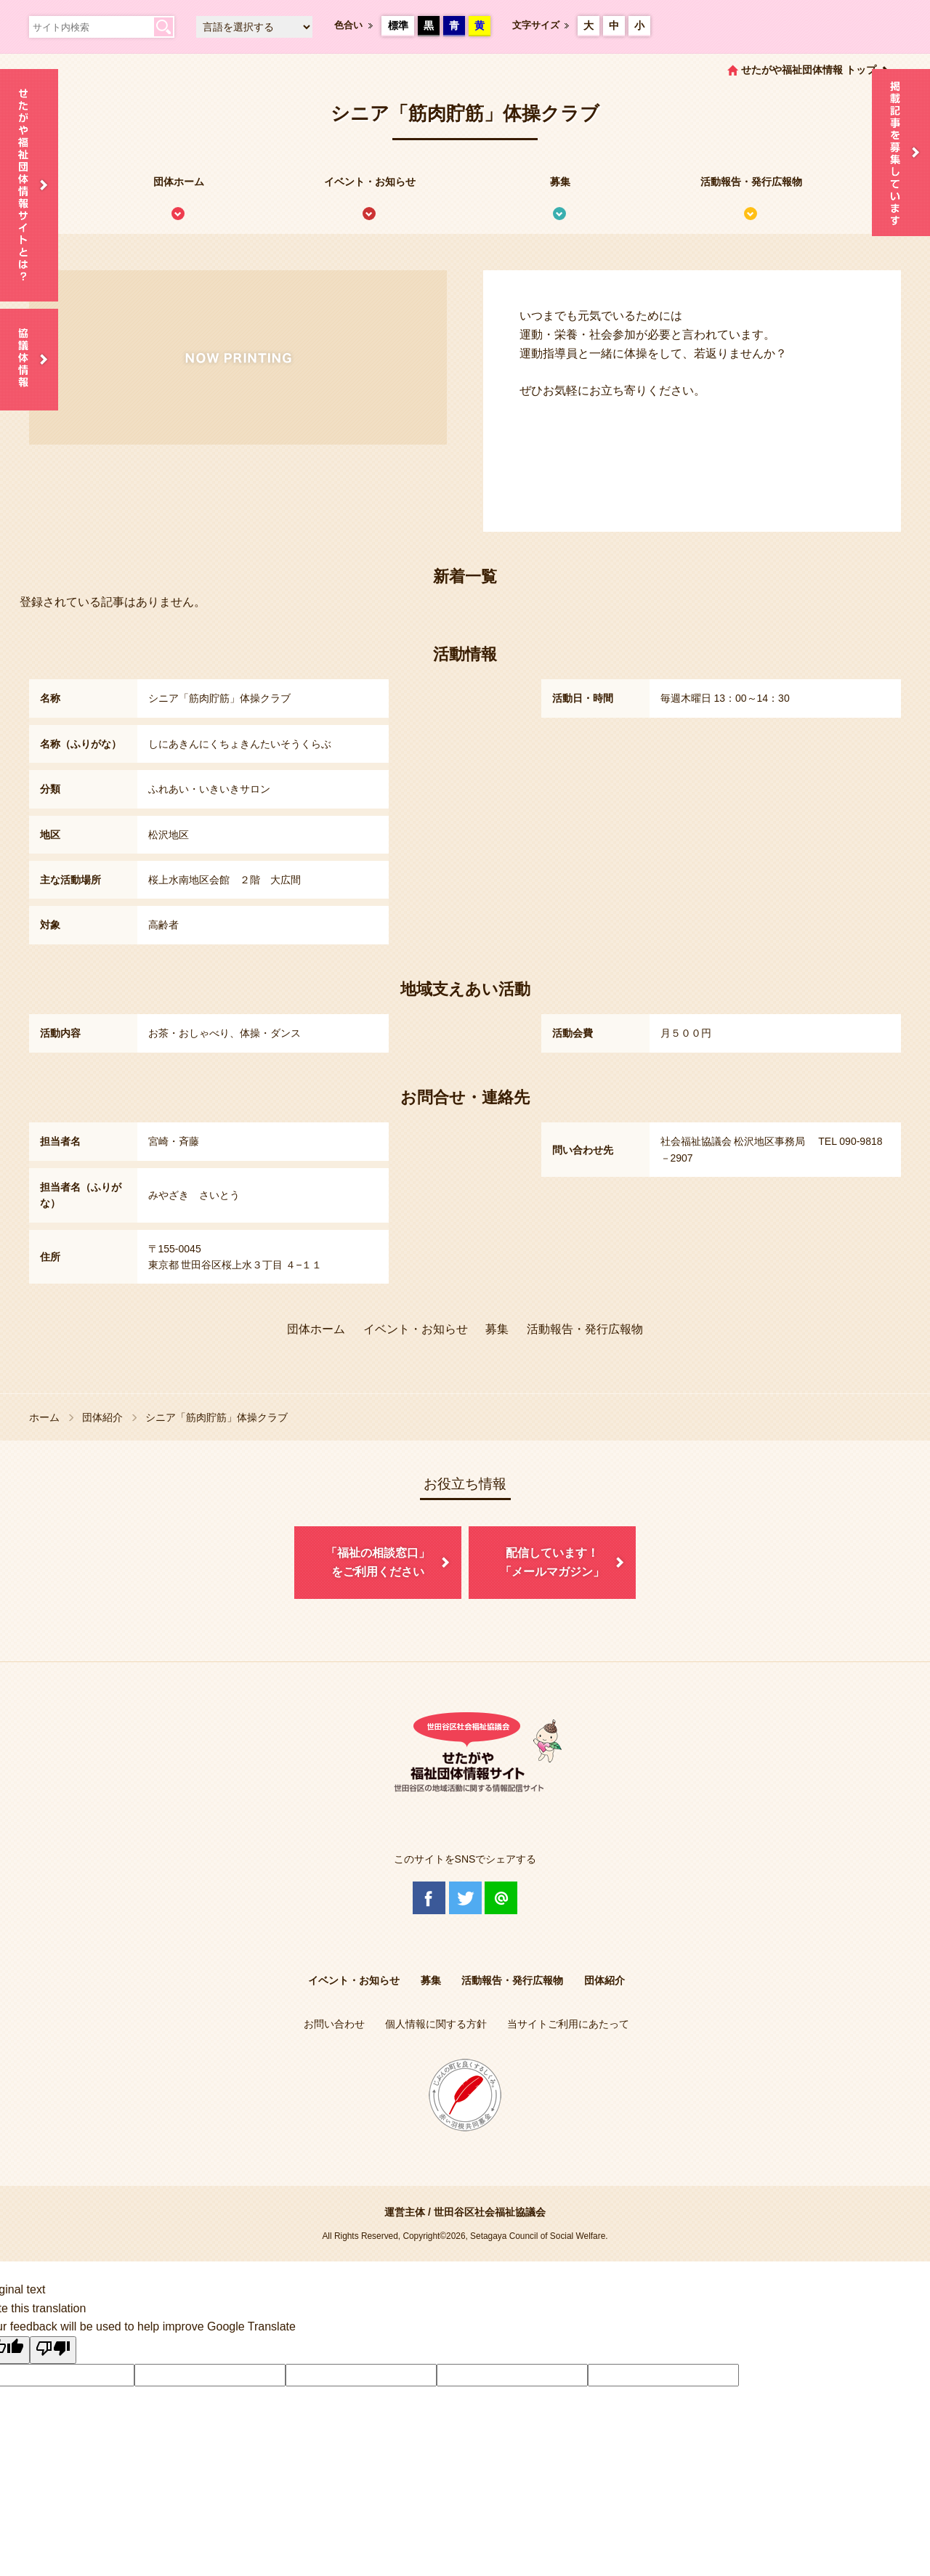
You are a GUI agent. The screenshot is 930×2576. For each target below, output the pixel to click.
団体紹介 (102, 1417)
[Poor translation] (53, 2350)
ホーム (44, 1417)
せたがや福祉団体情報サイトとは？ (29, 185)
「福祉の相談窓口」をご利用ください (378, 1562)
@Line (501, 1898)
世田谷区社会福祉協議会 (490, 2212)
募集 (560, 181)
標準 (398, 25)
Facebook (429, 1898)
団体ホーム (178, 181)
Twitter (465, 1898)
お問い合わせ (334, 2024)
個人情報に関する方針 (436, 2024)
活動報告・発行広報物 (751, 181)
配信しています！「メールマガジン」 (552, 1562)
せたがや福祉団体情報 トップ (808, 70)
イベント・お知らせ (370, 181)
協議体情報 (29, 359)
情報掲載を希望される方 (901, 152)
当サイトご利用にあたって (568, 2024)
